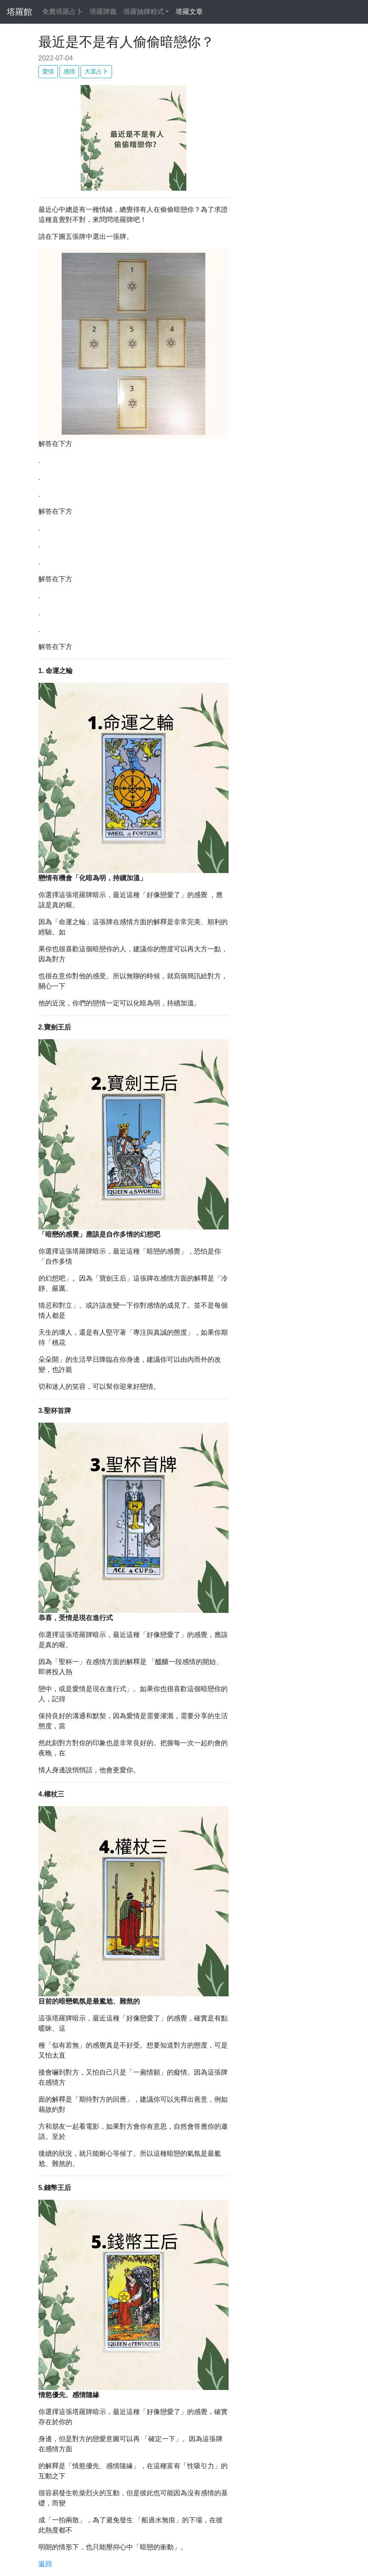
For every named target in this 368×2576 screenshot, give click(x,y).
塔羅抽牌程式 (143, 11)
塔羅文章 (191, 10)
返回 (45, 2564)
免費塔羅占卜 (64, 10)
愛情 (48, 71)
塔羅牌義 (105, 10)
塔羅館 (19, 11)
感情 (69, 71)
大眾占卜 (96, 71)
